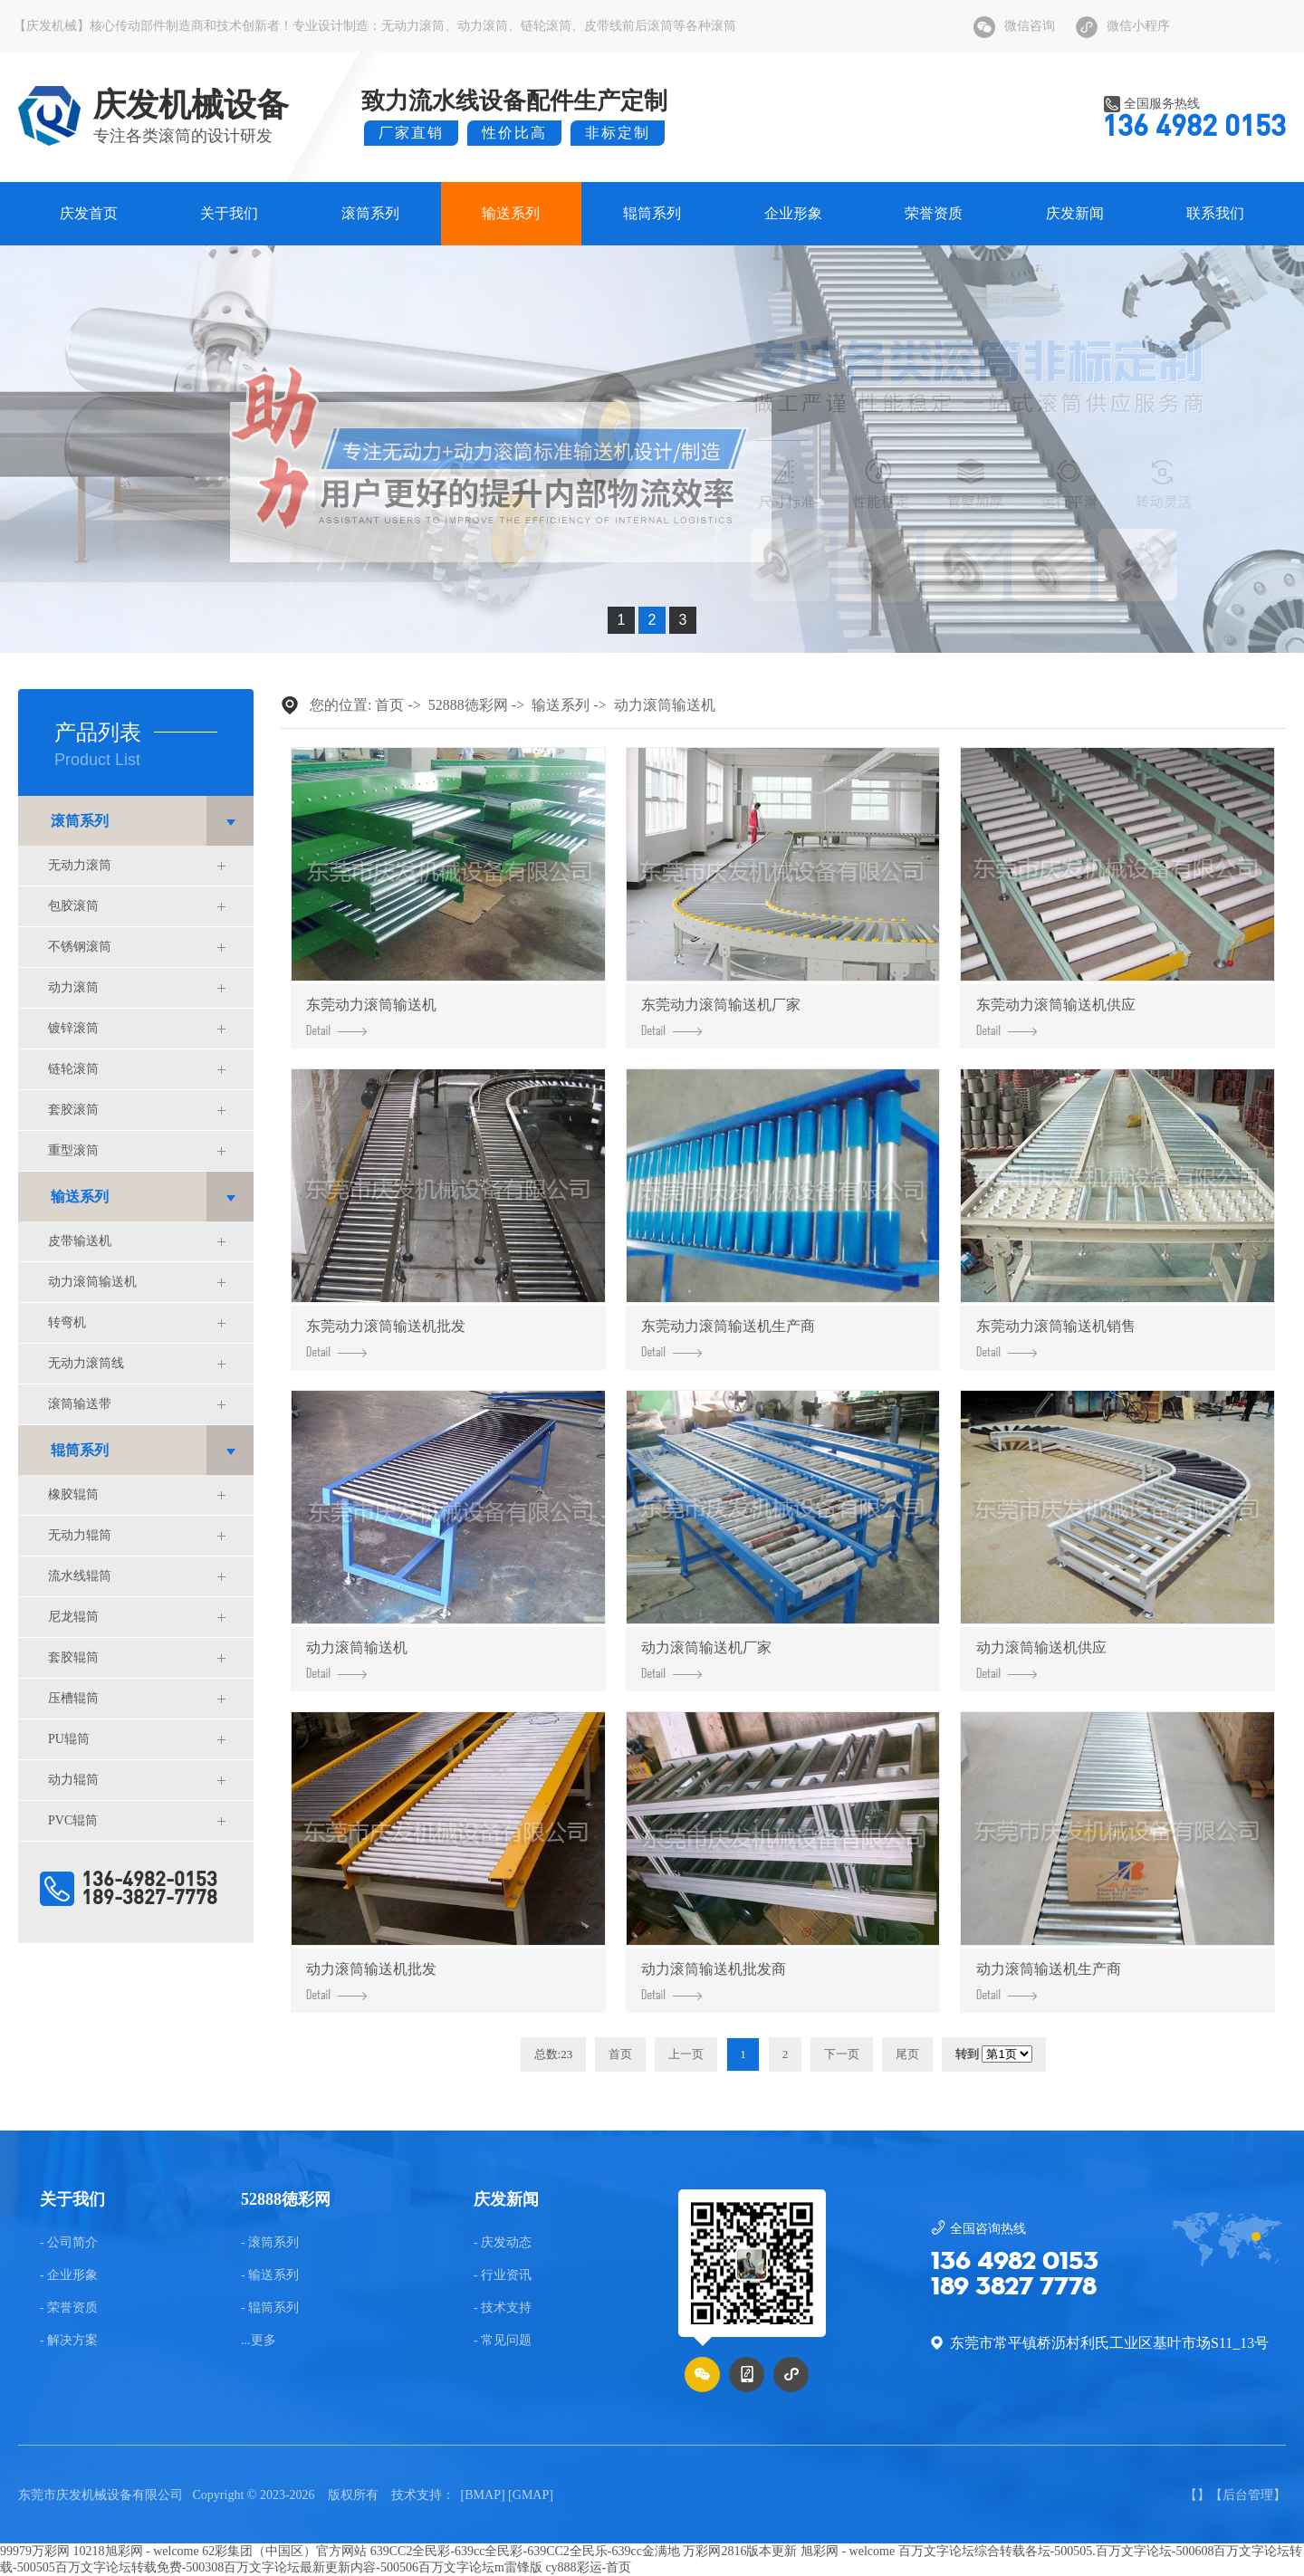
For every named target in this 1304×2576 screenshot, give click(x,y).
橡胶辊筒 (73, 1494)
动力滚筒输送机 (92, 1281)
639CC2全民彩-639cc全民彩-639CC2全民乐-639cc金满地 (525, 2551)
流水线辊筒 (79, 1576)
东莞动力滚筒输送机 (371, 1016)
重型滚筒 (73, 1150)
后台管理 (1247, 2495)
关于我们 (229, 213)
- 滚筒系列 (270, 2242)
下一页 (841, 2054)
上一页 (686, 2054)
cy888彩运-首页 (588, 2567)
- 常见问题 (503, 2340)
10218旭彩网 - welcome (136, 2551)
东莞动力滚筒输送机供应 (1056, 1016)
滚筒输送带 (79, 1404)
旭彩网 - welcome (848, 2551)
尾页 (907, 2054)
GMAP (531, 2495)
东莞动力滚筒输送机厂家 (721, 1016)
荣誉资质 (934, 213)
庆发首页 (89, 213)
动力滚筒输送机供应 (1041, 1659)
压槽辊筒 (73, 1698)
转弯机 (67, 1322)
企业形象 (793, 213)
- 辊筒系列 (270, 2308)
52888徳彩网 (468, 705)
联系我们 (1215, 213)
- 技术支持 (503, 2308)
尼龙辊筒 (73, 1616)
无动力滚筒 (413, 26)
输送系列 (511, 213)
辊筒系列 (652, 213)
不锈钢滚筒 (79, 946)
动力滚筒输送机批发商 (713, 1980)
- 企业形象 (69, 2275)
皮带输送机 (79, 1241)
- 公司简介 (69, 2242)
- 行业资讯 (503, 2275)
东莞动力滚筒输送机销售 (1056, 1337)
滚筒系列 (370, 213)
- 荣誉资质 (69, 2308)
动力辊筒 (73, 1779)
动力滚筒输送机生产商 (1048, 1980)
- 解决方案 (69, 2340)
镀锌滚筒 (73, 1028)
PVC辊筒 (73, 1820)
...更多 (258, 2340)
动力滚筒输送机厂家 (706, 1659)
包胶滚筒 (73, 906)
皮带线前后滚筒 (628, 26)
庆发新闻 (1075, 213)
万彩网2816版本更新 (740, 2551)
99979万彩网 (35, 2551)
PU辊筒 (69, 1739)
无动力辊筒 (79, 1535)
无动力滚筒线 (86, 1363)
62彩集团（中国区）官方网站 (284, 2551)
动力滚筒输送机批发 (371, 1980)
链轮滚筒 (546, 26)
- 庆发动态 (503, 2242)
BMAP (483, 2495)
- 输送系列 (270, 2275)
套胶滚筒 (73, 1109)
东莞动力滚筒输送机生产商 (728, 1337)
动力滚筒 (482, 26)
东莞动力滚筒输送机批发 (385, 1337)
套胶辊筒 (73, 1657)
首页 (389, 705)
